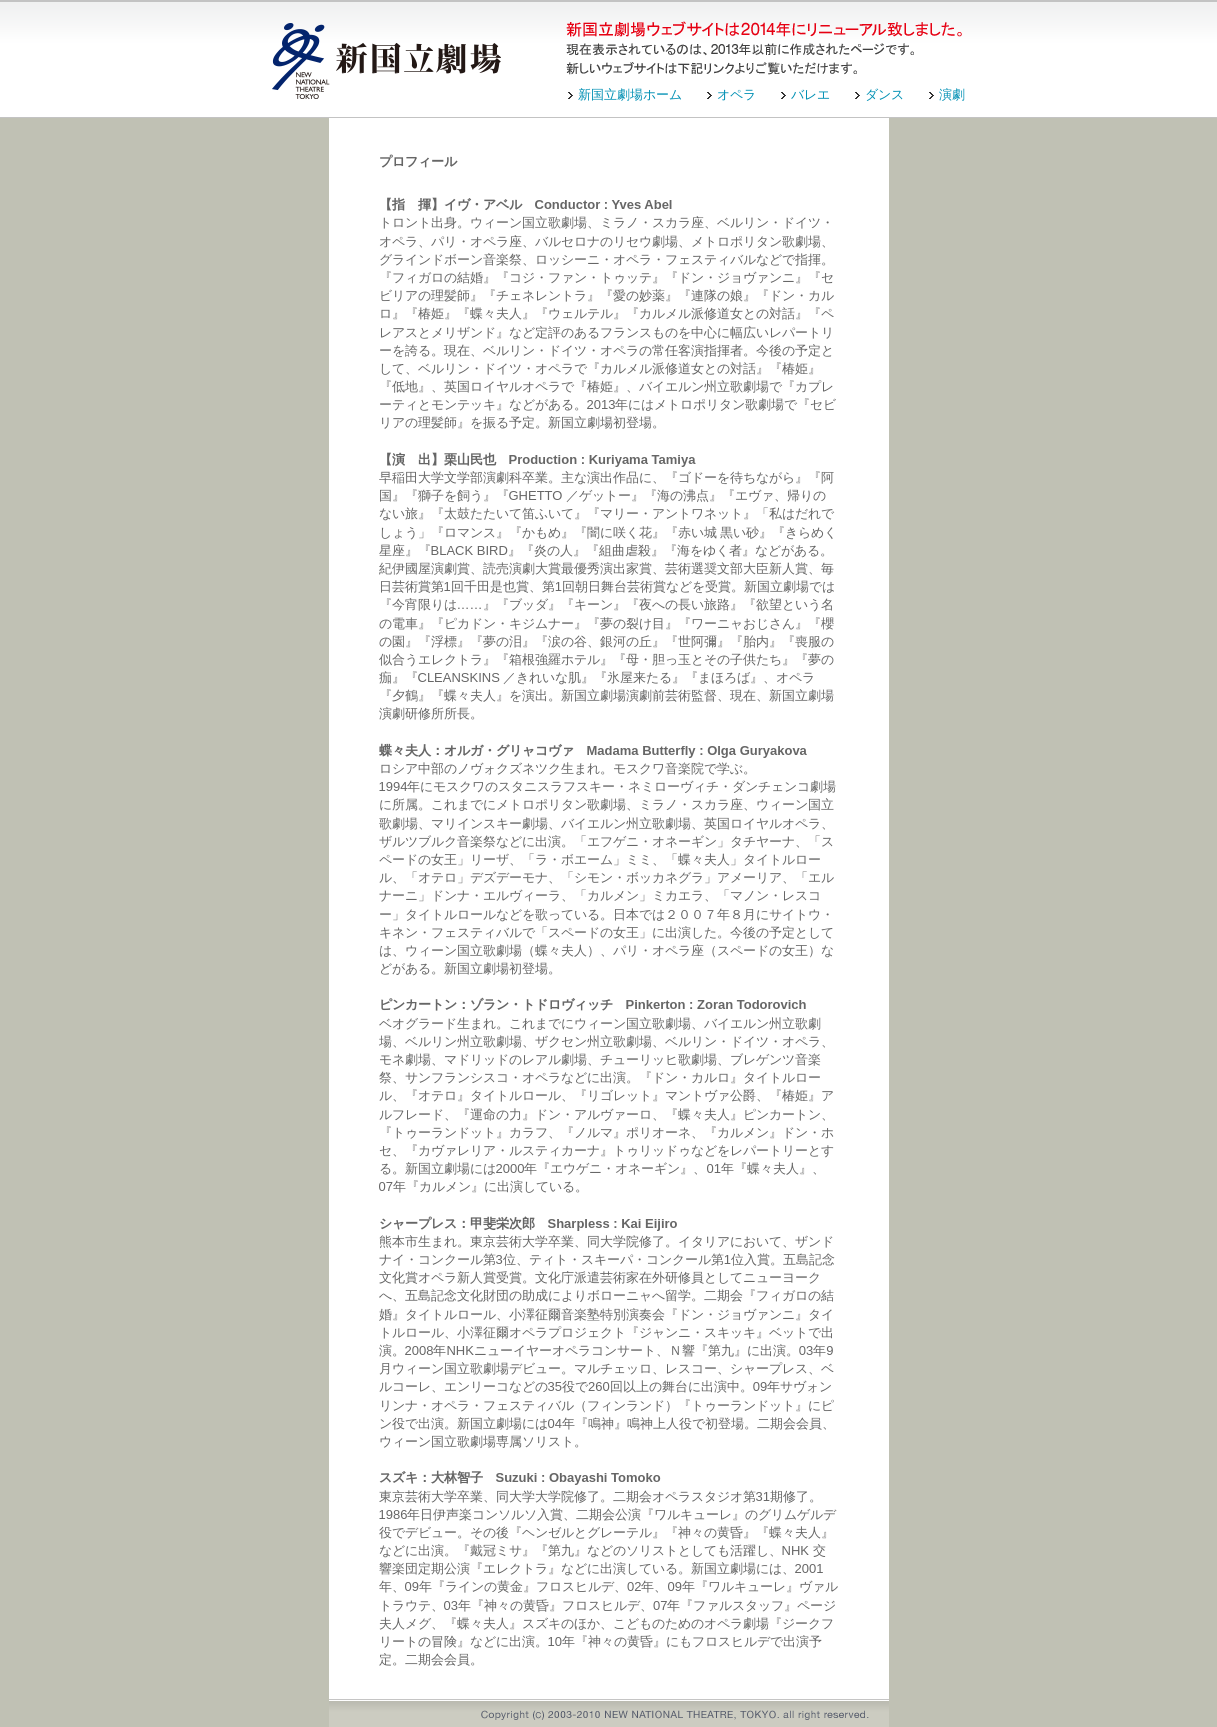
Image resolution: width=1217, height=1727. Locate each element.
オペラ (736, 94)
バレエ (810, 94)
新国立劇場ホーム (630, 94)
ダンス (884, 94)
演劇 (952, 94)
